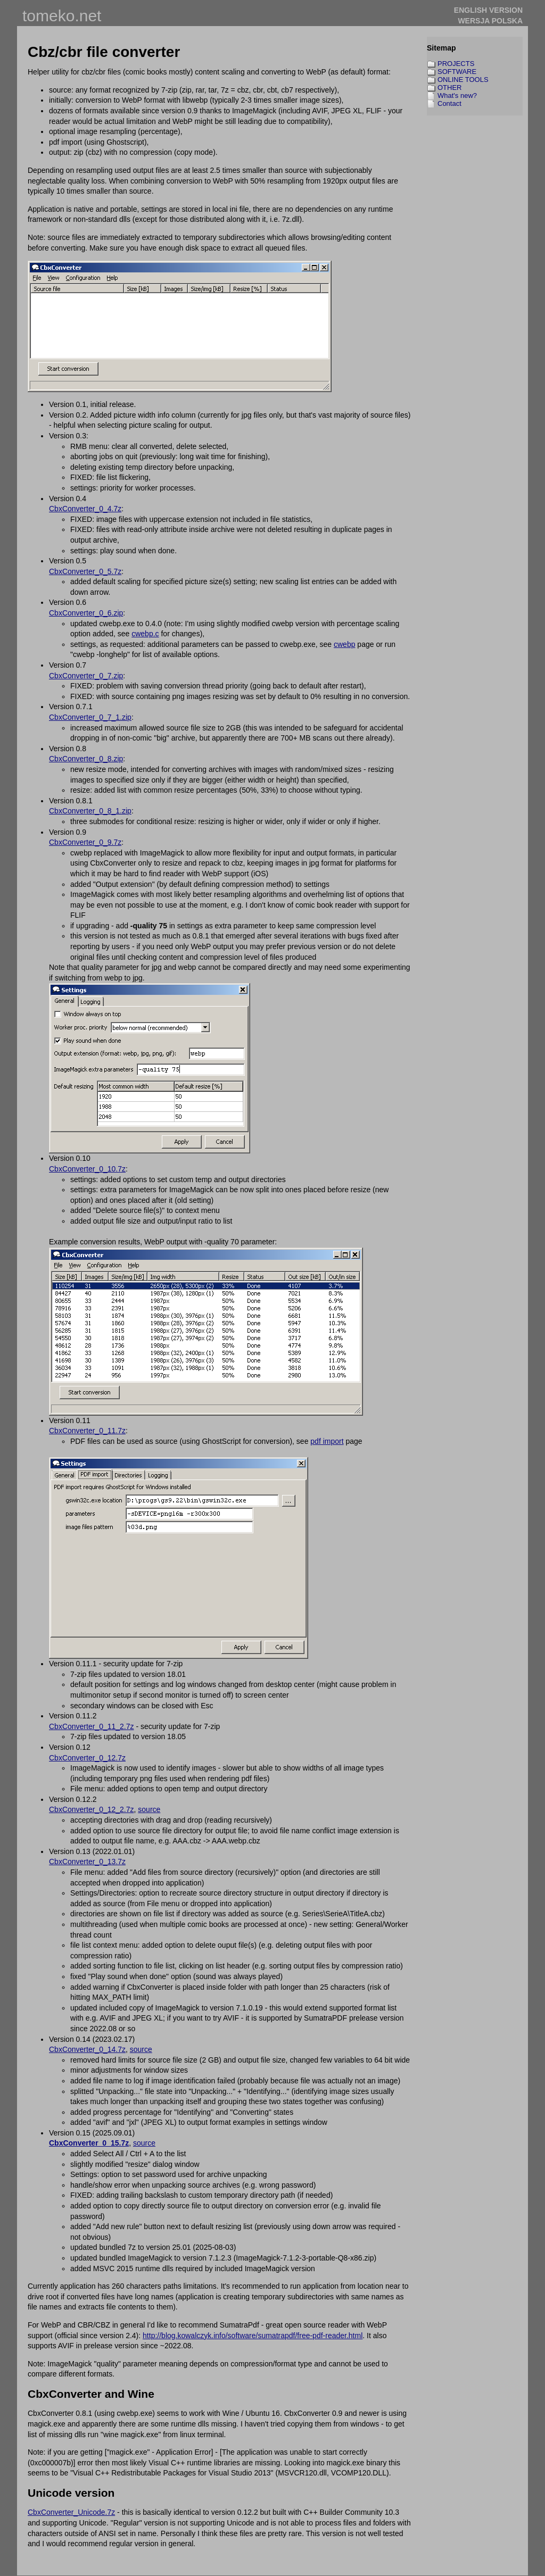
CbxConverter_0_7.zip (86, 675)
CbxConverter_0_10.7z (87, 1169)
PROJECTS (455, 64)
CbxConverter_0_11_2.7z (91, 1726)
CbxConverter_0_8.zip (86, 758)
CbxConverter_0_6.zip (86, 613)
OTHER (449, 88)
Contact (449, 103)
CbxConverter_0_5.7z (85, 571)
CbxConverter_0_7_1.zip (90, 717)
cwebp (344, 644)
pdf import (326, 1441)
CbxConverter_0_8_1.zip (90, 811)
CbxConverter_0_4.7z (85, 508)
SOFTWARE (456, 72)
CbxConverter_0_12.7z (87, 1758)
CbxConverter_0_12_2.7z (91, 1809)
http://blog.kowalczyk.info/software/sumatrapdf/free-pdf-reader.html (252, 2335)
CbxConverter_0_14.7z (87, 2049)
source (149, 1809)
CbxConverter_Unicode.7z (71, 2512)
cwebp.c (145, 633)
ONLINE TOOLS (463, 80)
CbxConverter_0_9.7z (85, 842)
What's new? (457, 95)
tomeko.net (61, 15)
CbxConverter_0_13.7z (87, 1861)
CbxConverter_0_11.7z (87, 1430)
